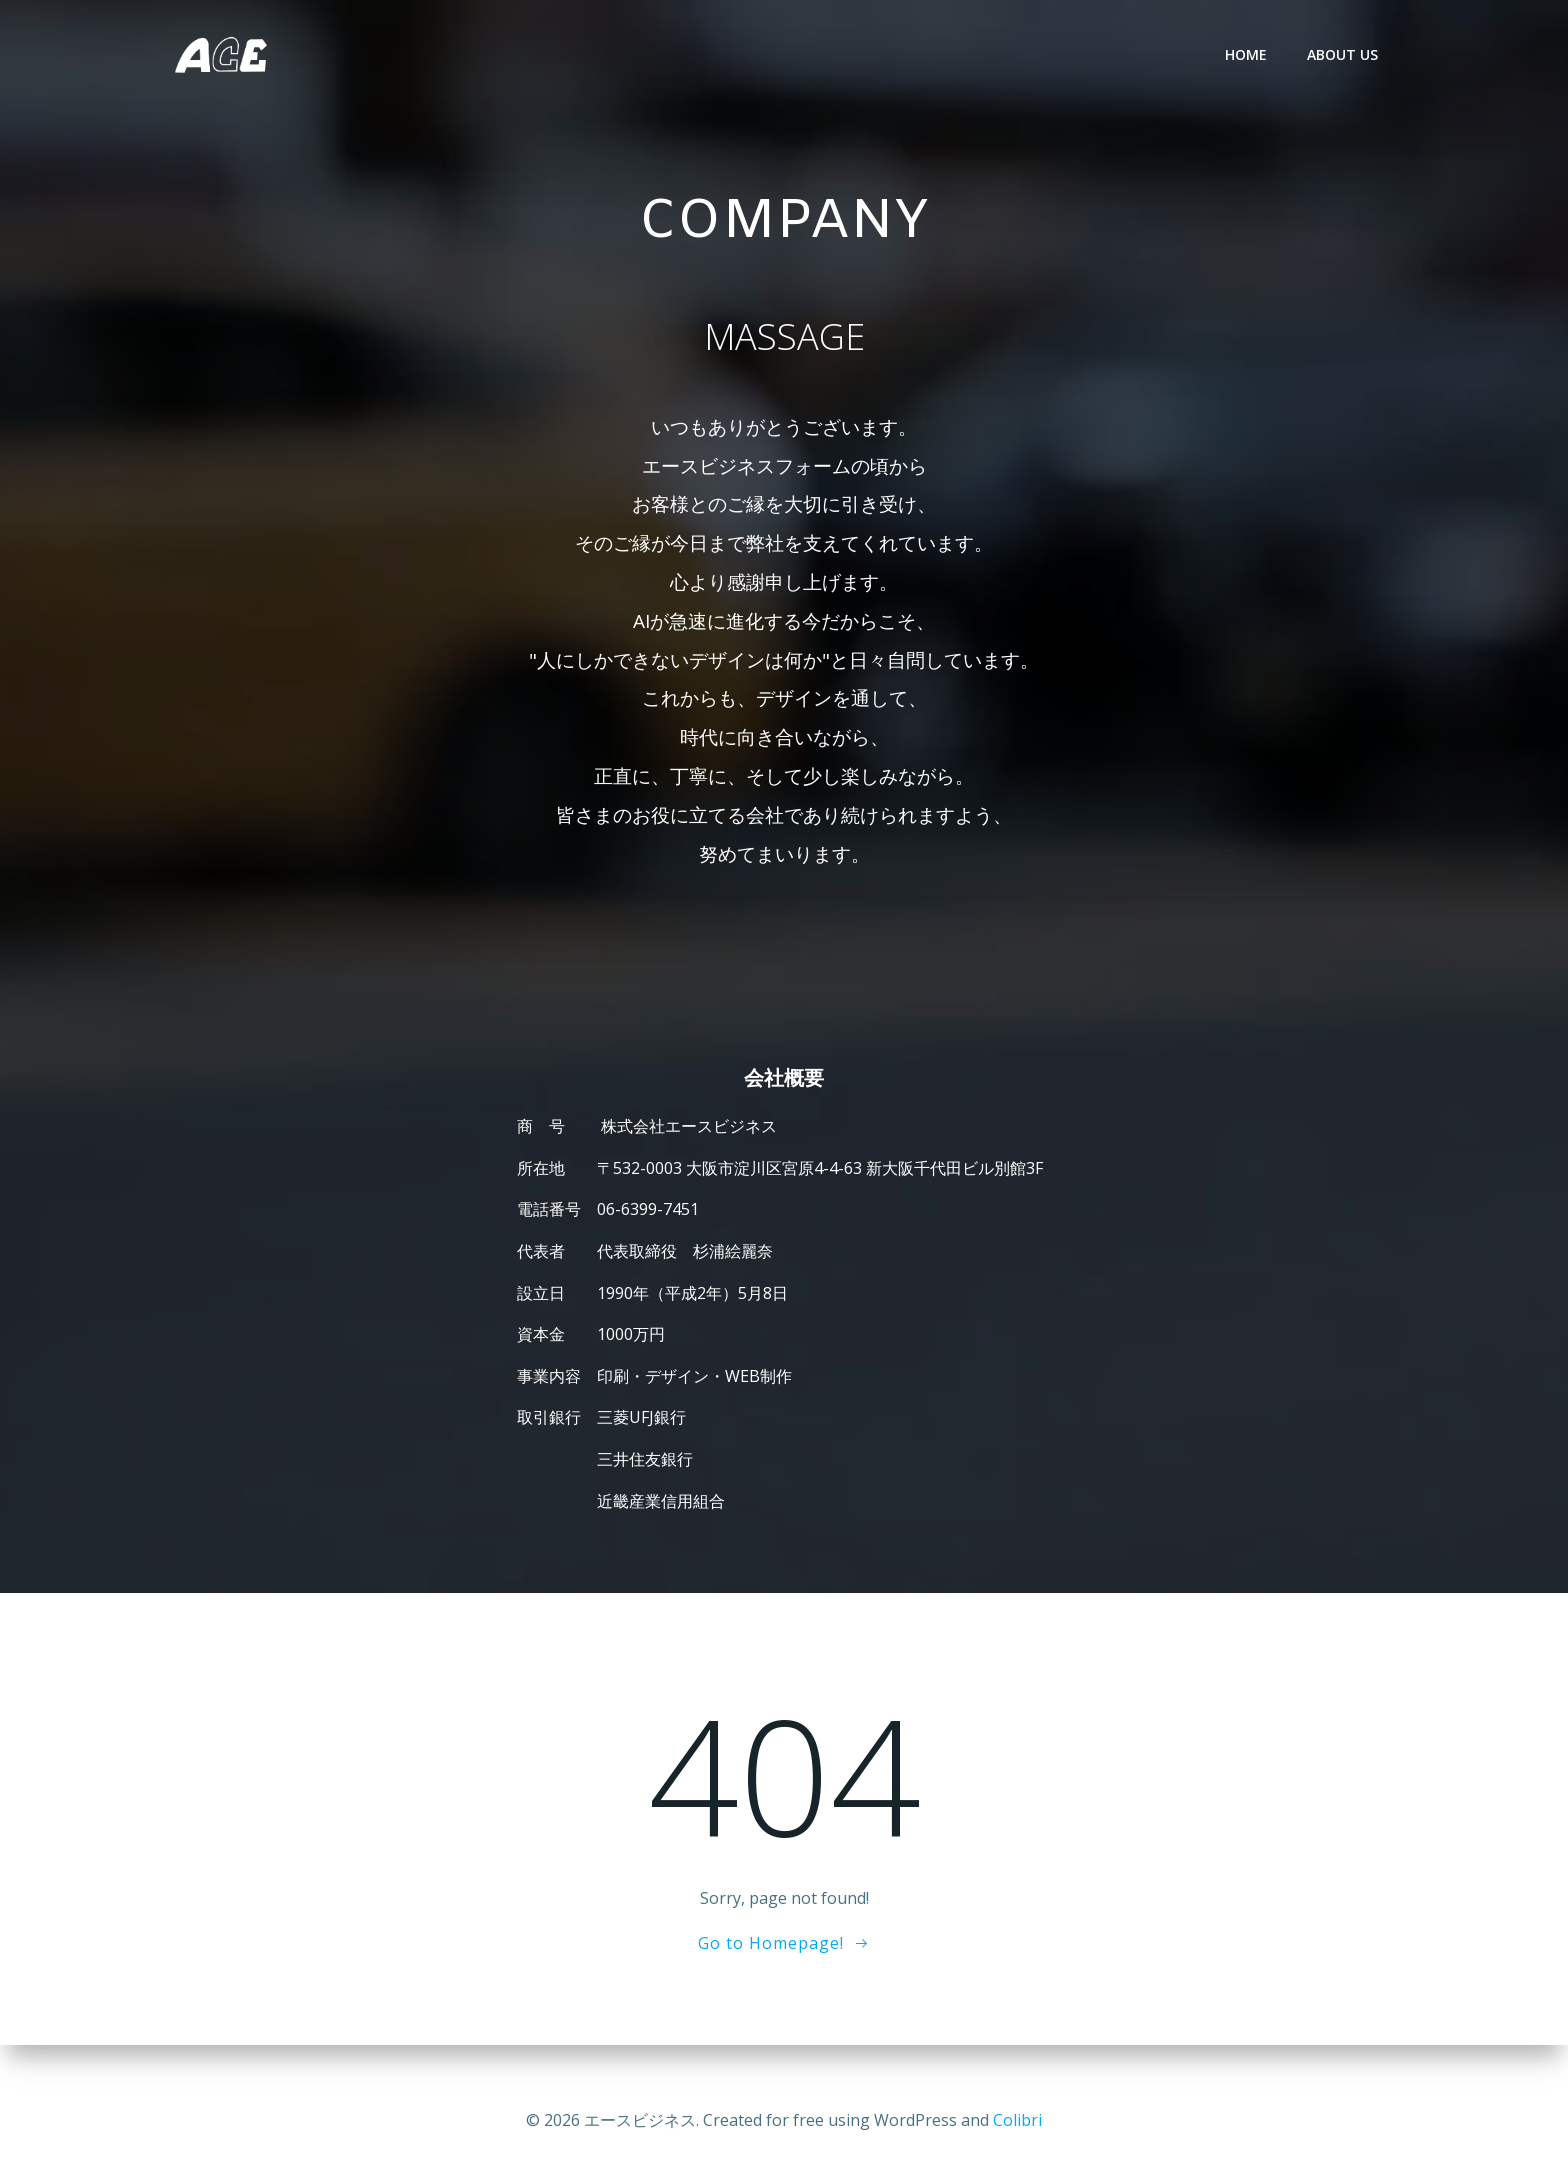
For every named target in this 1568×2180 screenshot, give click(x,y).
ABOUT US (1344, 54)
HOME (1248, 54)
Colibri (1017, 2120)
